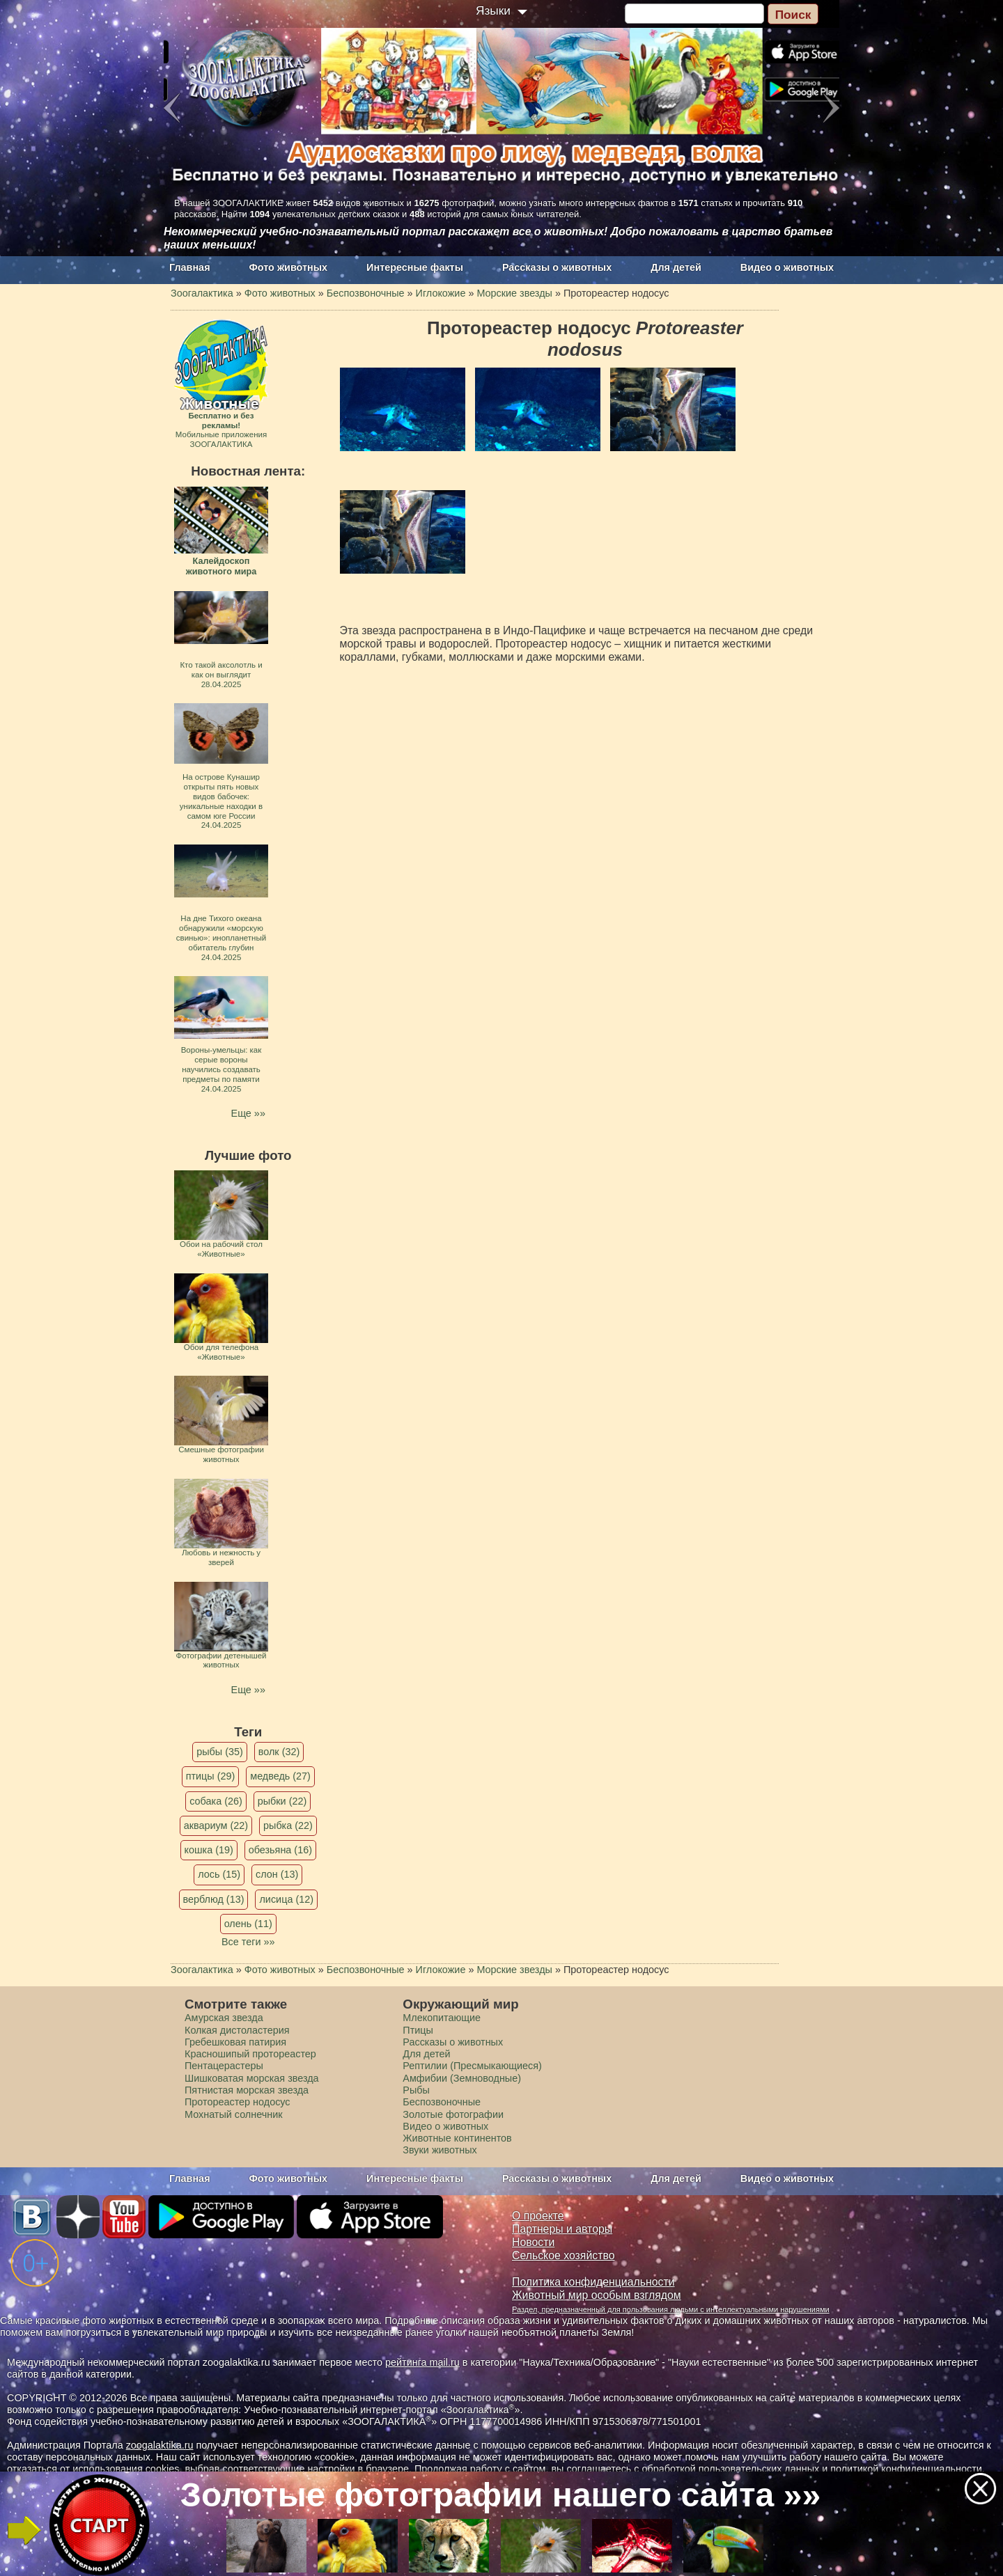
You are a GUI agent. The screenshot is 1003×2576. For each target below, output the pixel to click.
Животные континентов (457, 2138)
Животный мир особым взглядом (596, 2295)
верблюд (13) (213, 1899)
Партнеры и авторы (562, 2229)
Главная (189, 267)
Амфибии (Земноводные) (462, 2078)
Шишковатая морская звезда (252, 2078)
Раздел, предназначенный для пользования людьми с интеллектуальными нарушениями (671, 2309)
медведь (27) (280, 1776)
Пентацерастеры (224, 2065)
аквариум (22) (216, 1825)
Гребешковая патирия (235, 2042)
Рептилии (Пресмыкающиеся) (472, 2065)
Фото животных (288, 267)
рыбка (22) (288, 1825)
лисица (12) (286, 1899)
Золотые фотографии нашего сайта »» (500, 2494)
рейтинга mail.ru (422, 2362)
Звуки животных (439, 2149)
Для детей (676, 267)
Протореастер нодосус (237, 2101)
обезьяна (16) (280, 1849)
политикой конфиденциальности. (907, 2468)
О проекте (538, 2216)
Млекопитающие (442, 2017)
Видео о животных (787, 267)
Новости (533, 2242)
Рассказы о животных (557, 267)
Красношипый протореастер (250, 2053)
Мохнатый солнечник (233, 2114)
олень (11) (248, 1923)
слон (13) (277, 1874)
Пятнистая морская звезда (247, 2090)
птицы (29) (210, 1776)
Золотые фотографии (453, 2114)
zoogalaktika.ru (160, 2445)
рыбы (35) (219, 1751)
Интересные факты (414, 267)
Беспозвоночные (442, 2101)
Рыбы (416, 2090)
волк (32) (279, 1751)
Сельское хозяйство (563, 2255)
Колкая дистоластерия (237, 2030)
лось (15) (219, 1874)
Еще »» (248, 1113)
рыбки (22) (282, 1801)
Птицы (418, 2030)
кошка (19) (209, 1849)
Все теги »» (248, 1941)
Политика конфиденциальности (593, 2282)
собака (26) (215, 1801)
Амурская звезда (224, 2017)
